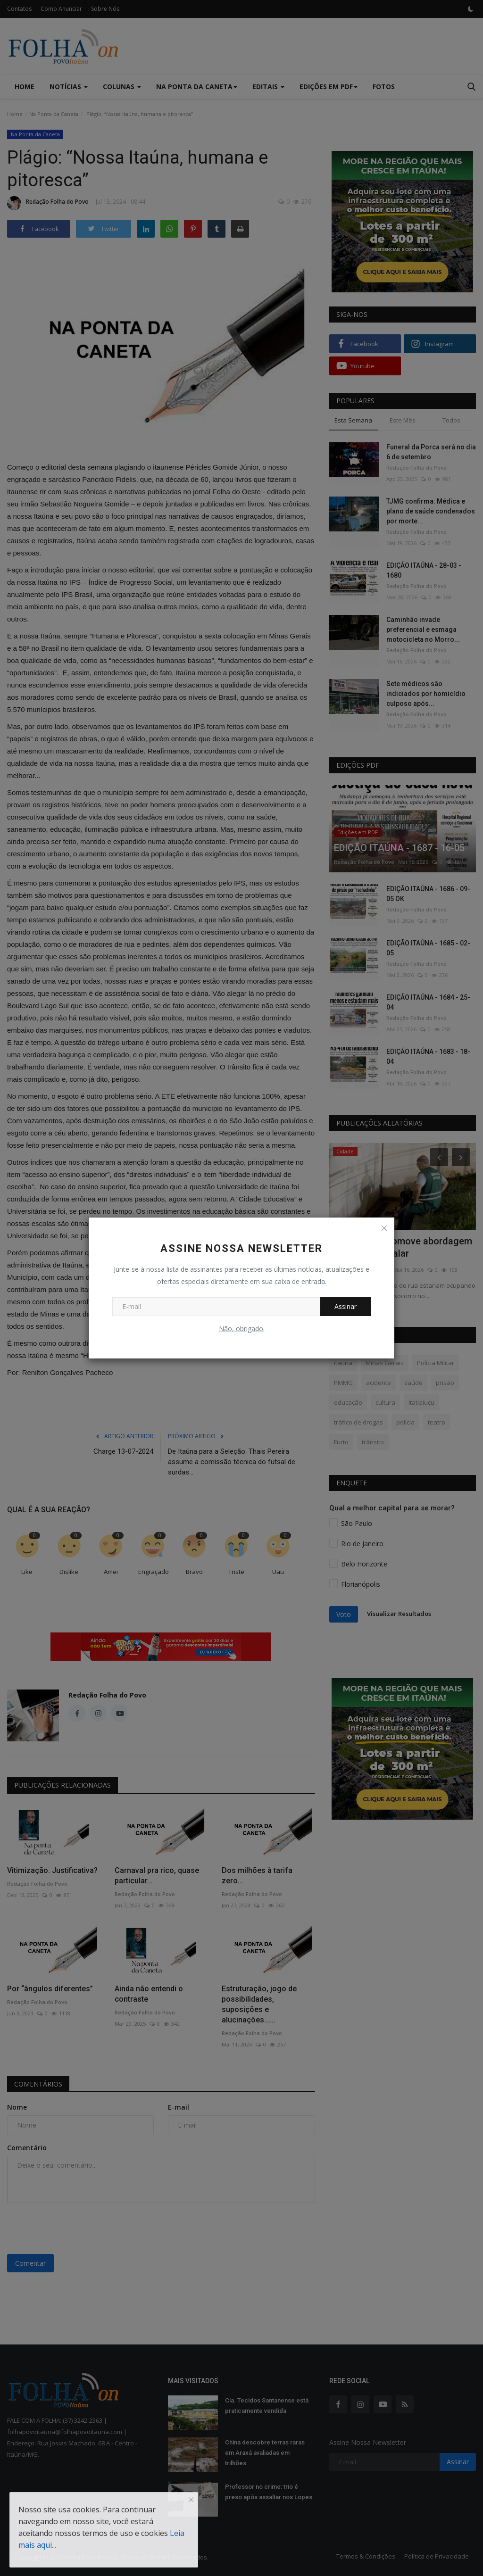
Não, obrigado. (242, 1328)
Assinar (345, 1306)
